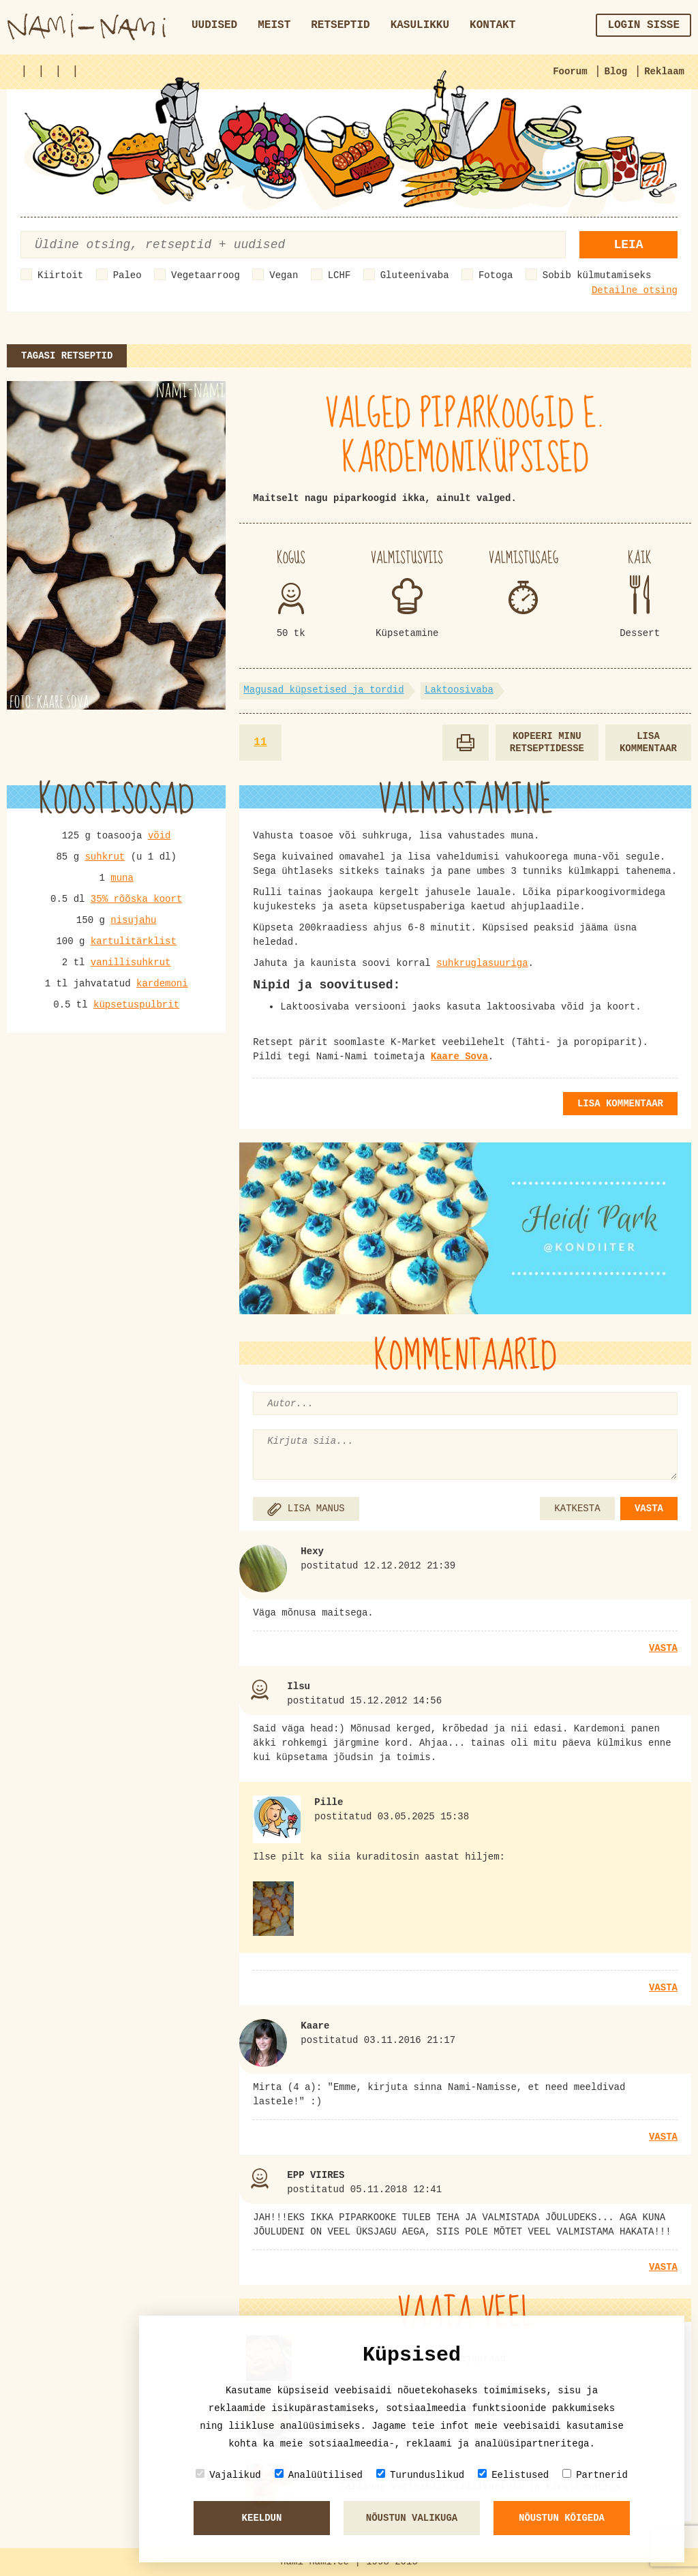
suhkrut (105, 856)
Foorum (570, 71)
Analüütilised (319, 2475)
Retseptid (340, 25)
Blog (616, 71)
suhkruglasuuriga (482, 963)
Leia (628, 245)
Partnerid (595, 2475)
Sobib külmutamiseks (597, 275)
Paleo (127, 275)
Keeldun (262, 2518)
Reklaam (664, 71)
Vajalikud (228, 2475)
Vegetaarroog (205, 275)
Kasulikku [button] (420, 25)
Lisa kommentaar (648, 743)
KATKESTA (577, 1508)
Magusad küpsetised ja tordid (323, 689)
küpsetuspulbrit (136, 1004)
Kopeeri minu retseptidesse (547, 743)
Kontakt (492, 25)
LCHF (339, 275)
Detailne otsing (635, 290)
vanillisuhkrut (131, 962)
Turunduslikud (420, 2475)
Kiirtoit (60, 275)
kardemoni (162, 983)
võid (159, 835)
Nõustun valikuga (411, 2518)
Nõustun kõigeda (562, 2518)
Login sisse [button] (643, 25)
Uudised (214, 25)
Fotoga (496, 275)
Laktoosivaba (459, 689)
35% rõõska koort (136, 899)
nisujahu (133, 920)
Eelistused (513, 2475)
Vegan (283, 275)
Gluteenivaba (414, 275)
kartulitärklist (134, 941)
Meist (274, 25)
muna (122, 878)
